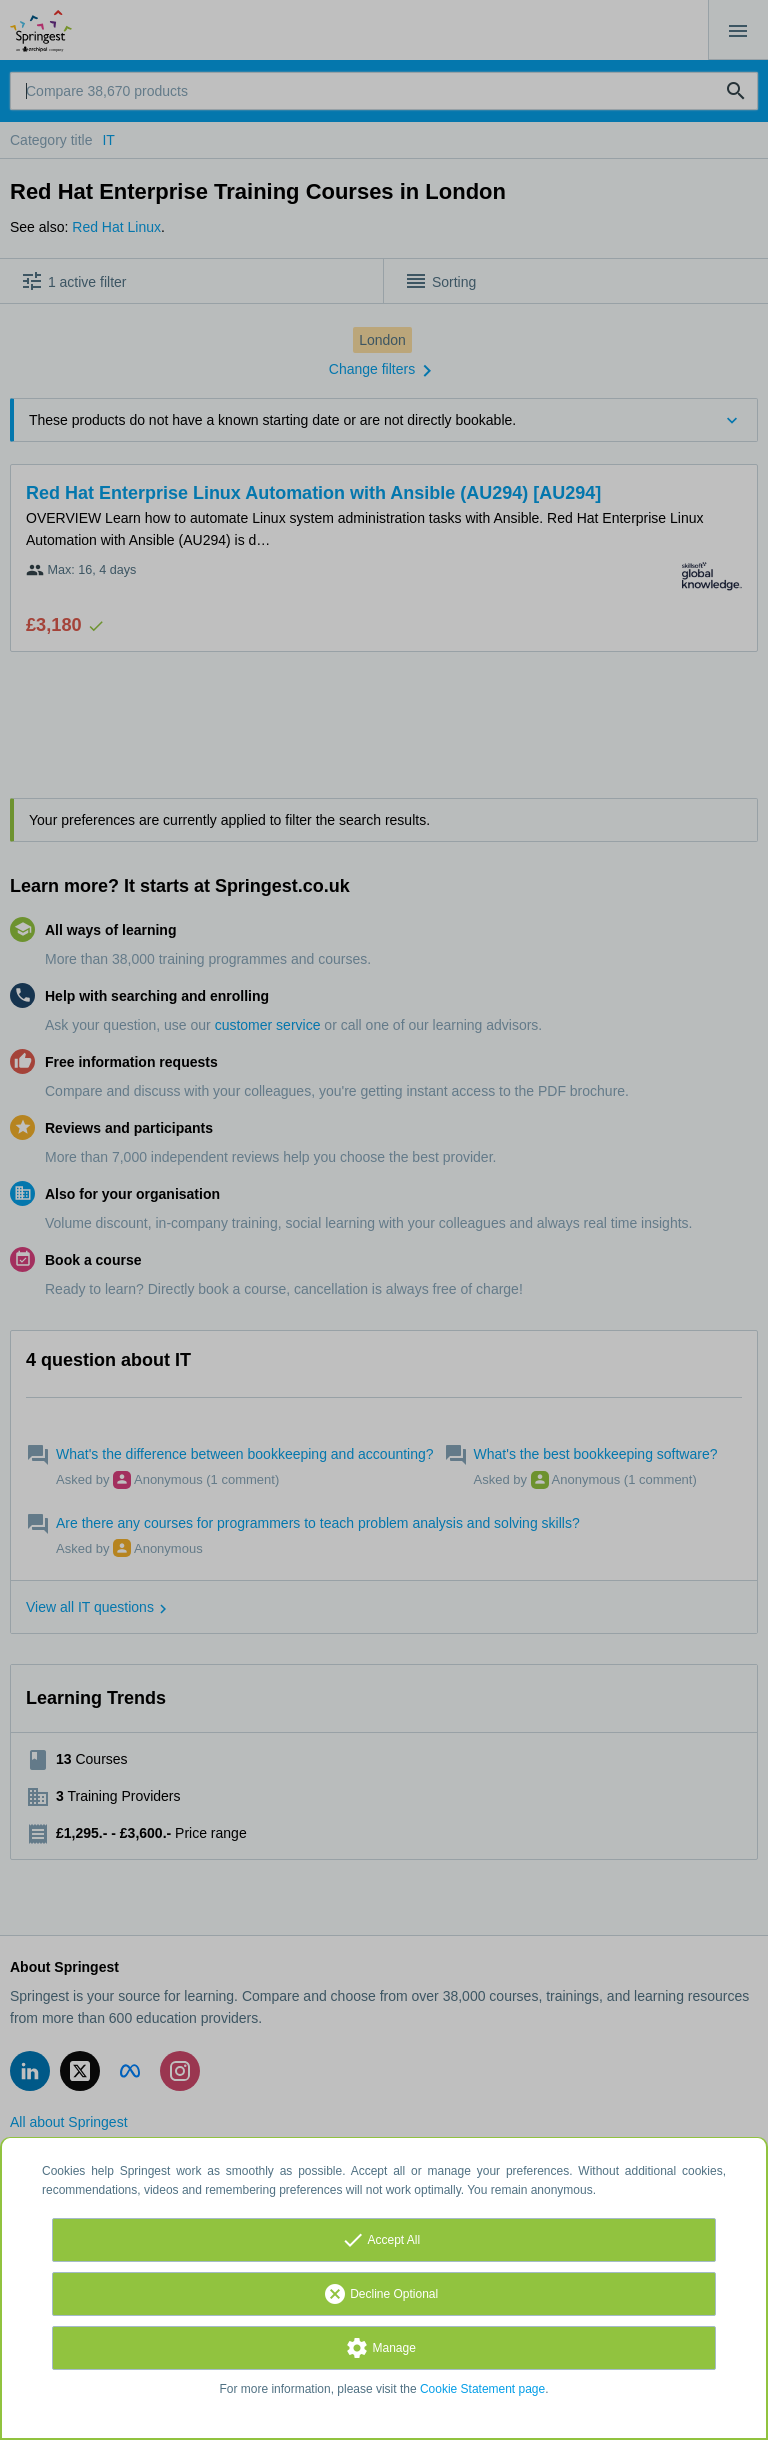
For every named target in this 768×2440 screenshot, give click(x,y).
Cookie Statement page (482, 2389)
